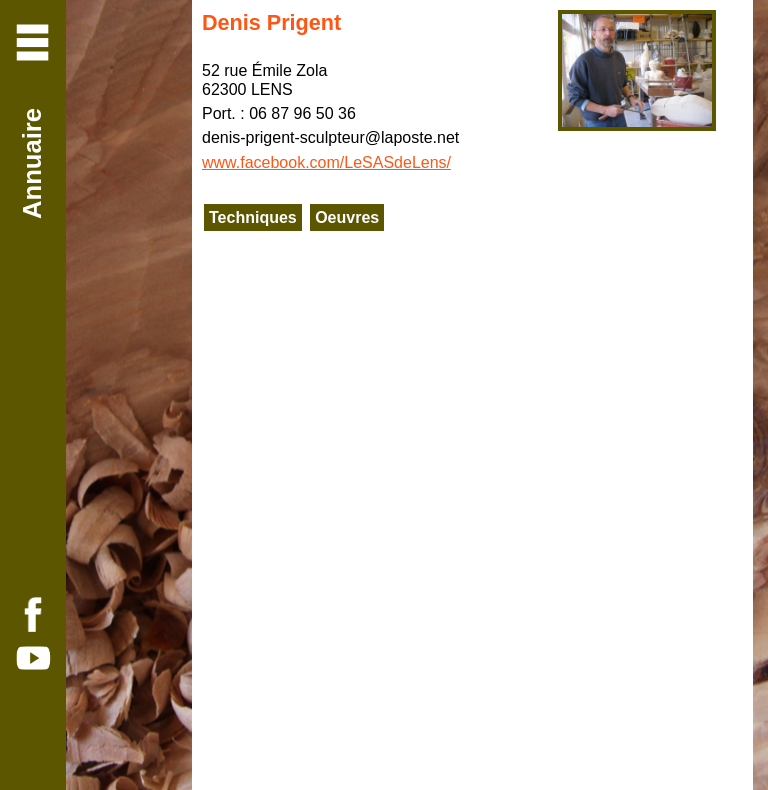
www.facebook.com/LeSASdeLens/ (326, 162)
